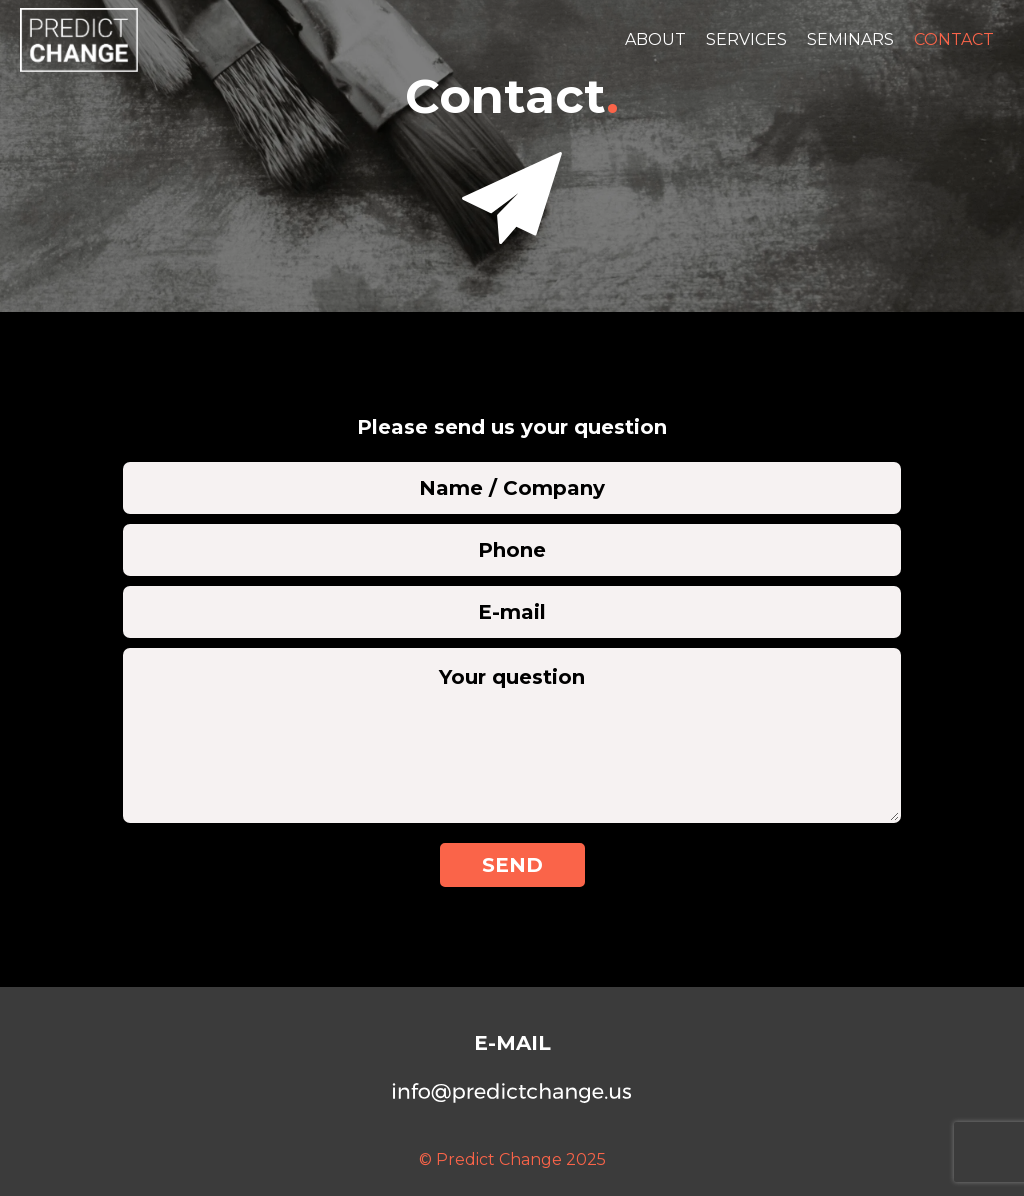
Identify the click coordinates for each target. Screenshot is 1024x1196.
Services (746, 39)
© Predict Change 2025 (512, 1159)
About (655, 39)
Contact (954, 39)
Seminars (850, 39)
